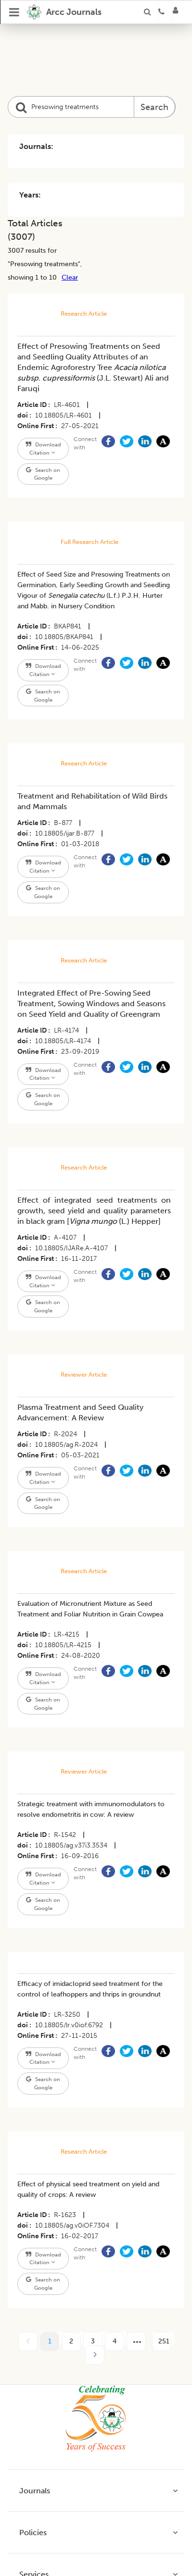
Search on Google (43, 474)
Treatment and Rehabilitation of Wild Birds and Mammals (92, 801)
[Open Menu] (14, 12)
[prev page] (28, 2341)
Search (154, 107)
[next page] (136, 2341)
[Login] (178, 12)
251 (163, 2341)
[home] (64, 12)
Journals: (36, 146)
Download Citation (43, 448)
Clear (70, 277)
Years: (30, 194)
